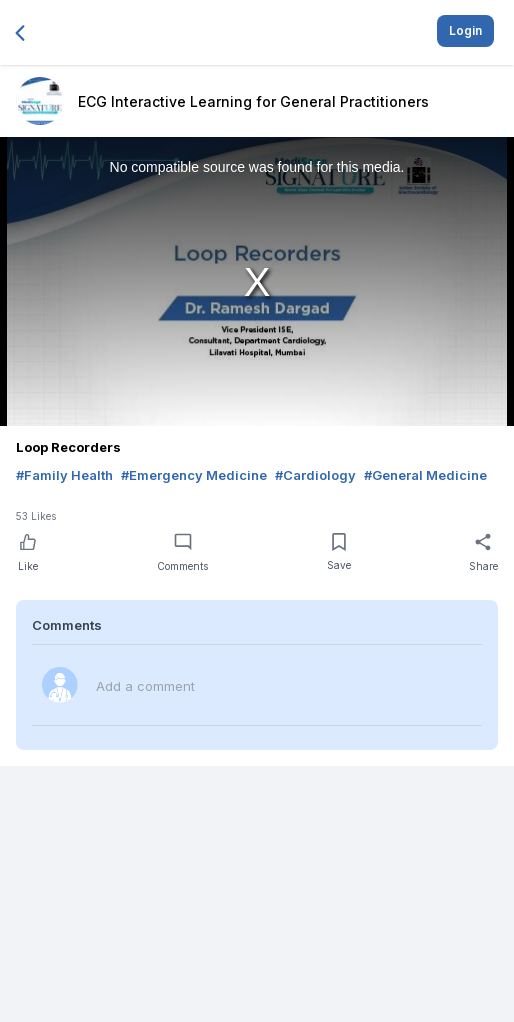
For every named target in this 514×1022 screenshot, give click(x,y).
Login (465, 30)
